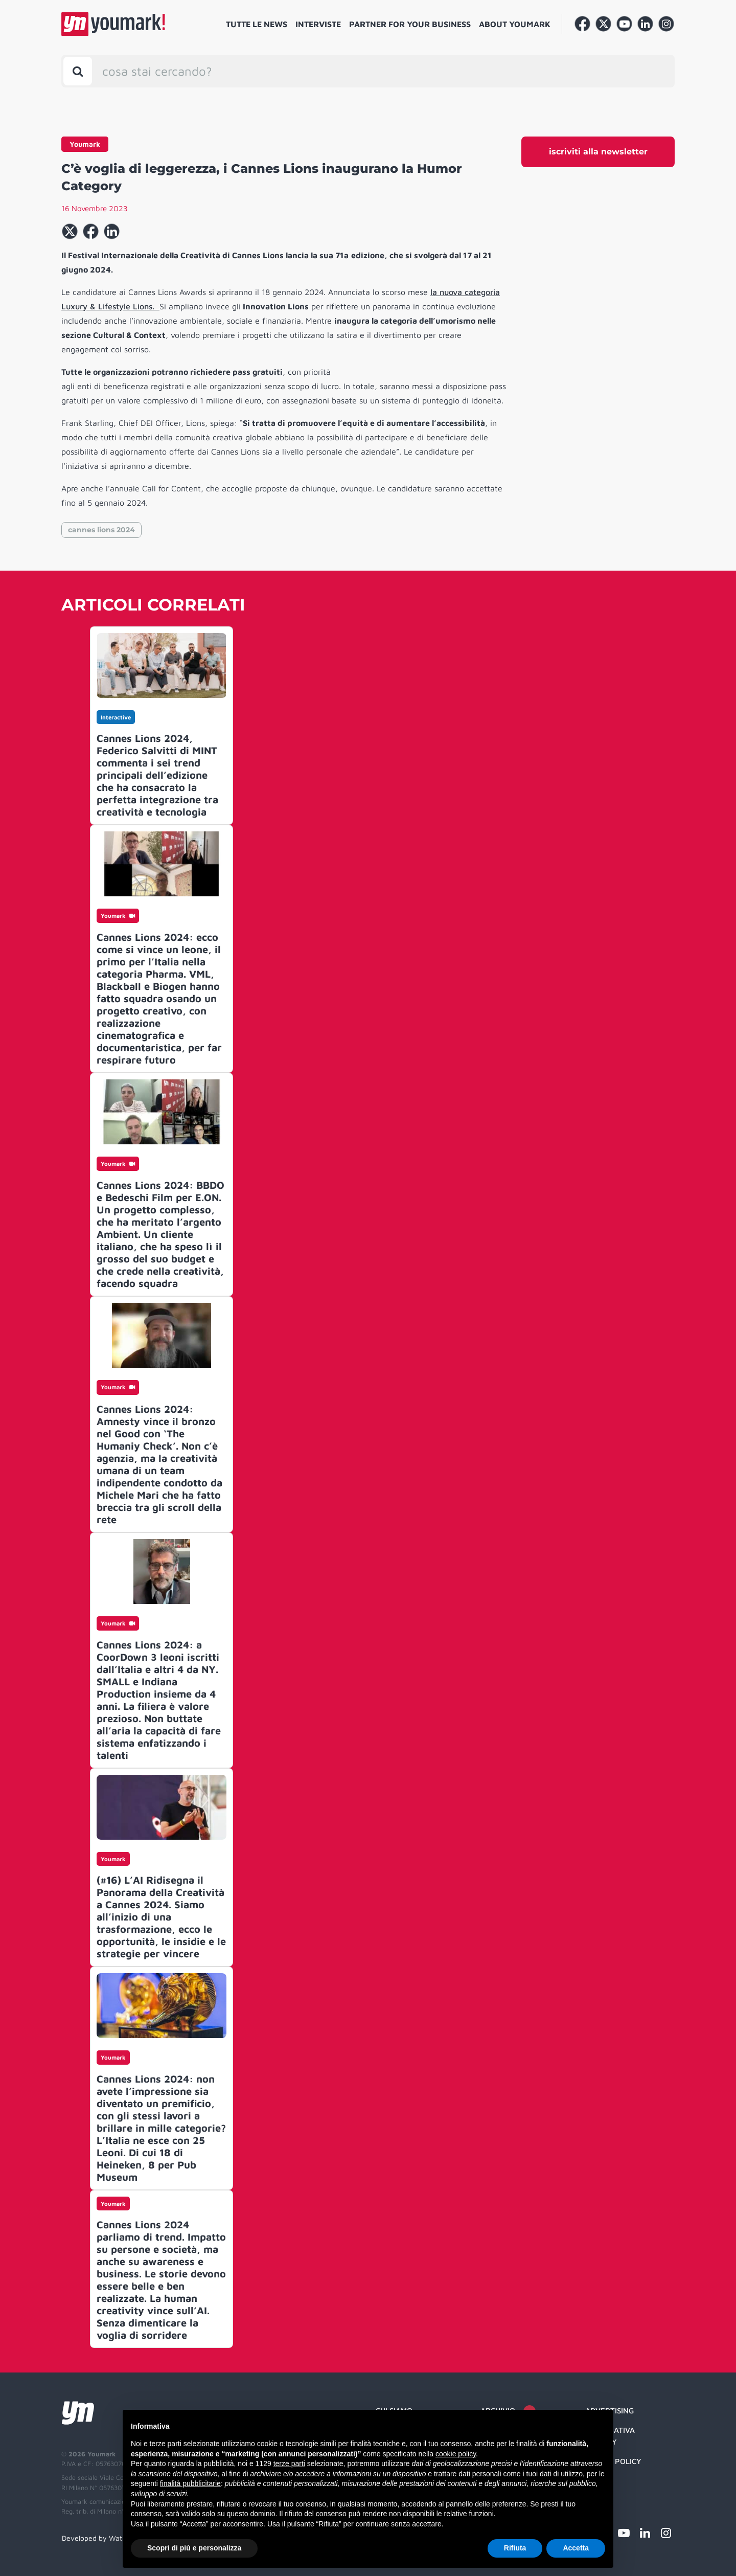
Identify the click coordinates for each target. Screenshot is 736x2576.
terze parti (289, 2463)
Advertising (609, 2410)
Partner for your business (410, 24)
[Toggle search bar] (77, 71)
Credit (598, 2481)
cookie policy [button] (455, 2454)
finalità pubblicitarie (190, 2483)
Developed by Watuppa (100, 2538)
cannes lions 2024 (101, 529)
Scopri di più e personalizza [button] (194, 2548)
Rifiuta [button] (515, 2548)
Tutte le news (256, 24)
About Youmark (514, 24)
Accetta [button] (576, 2548)
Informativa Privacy (610, 2436)
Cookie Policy (613, 2461)
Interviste (318, 24)
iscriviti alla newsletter (598, 151)
